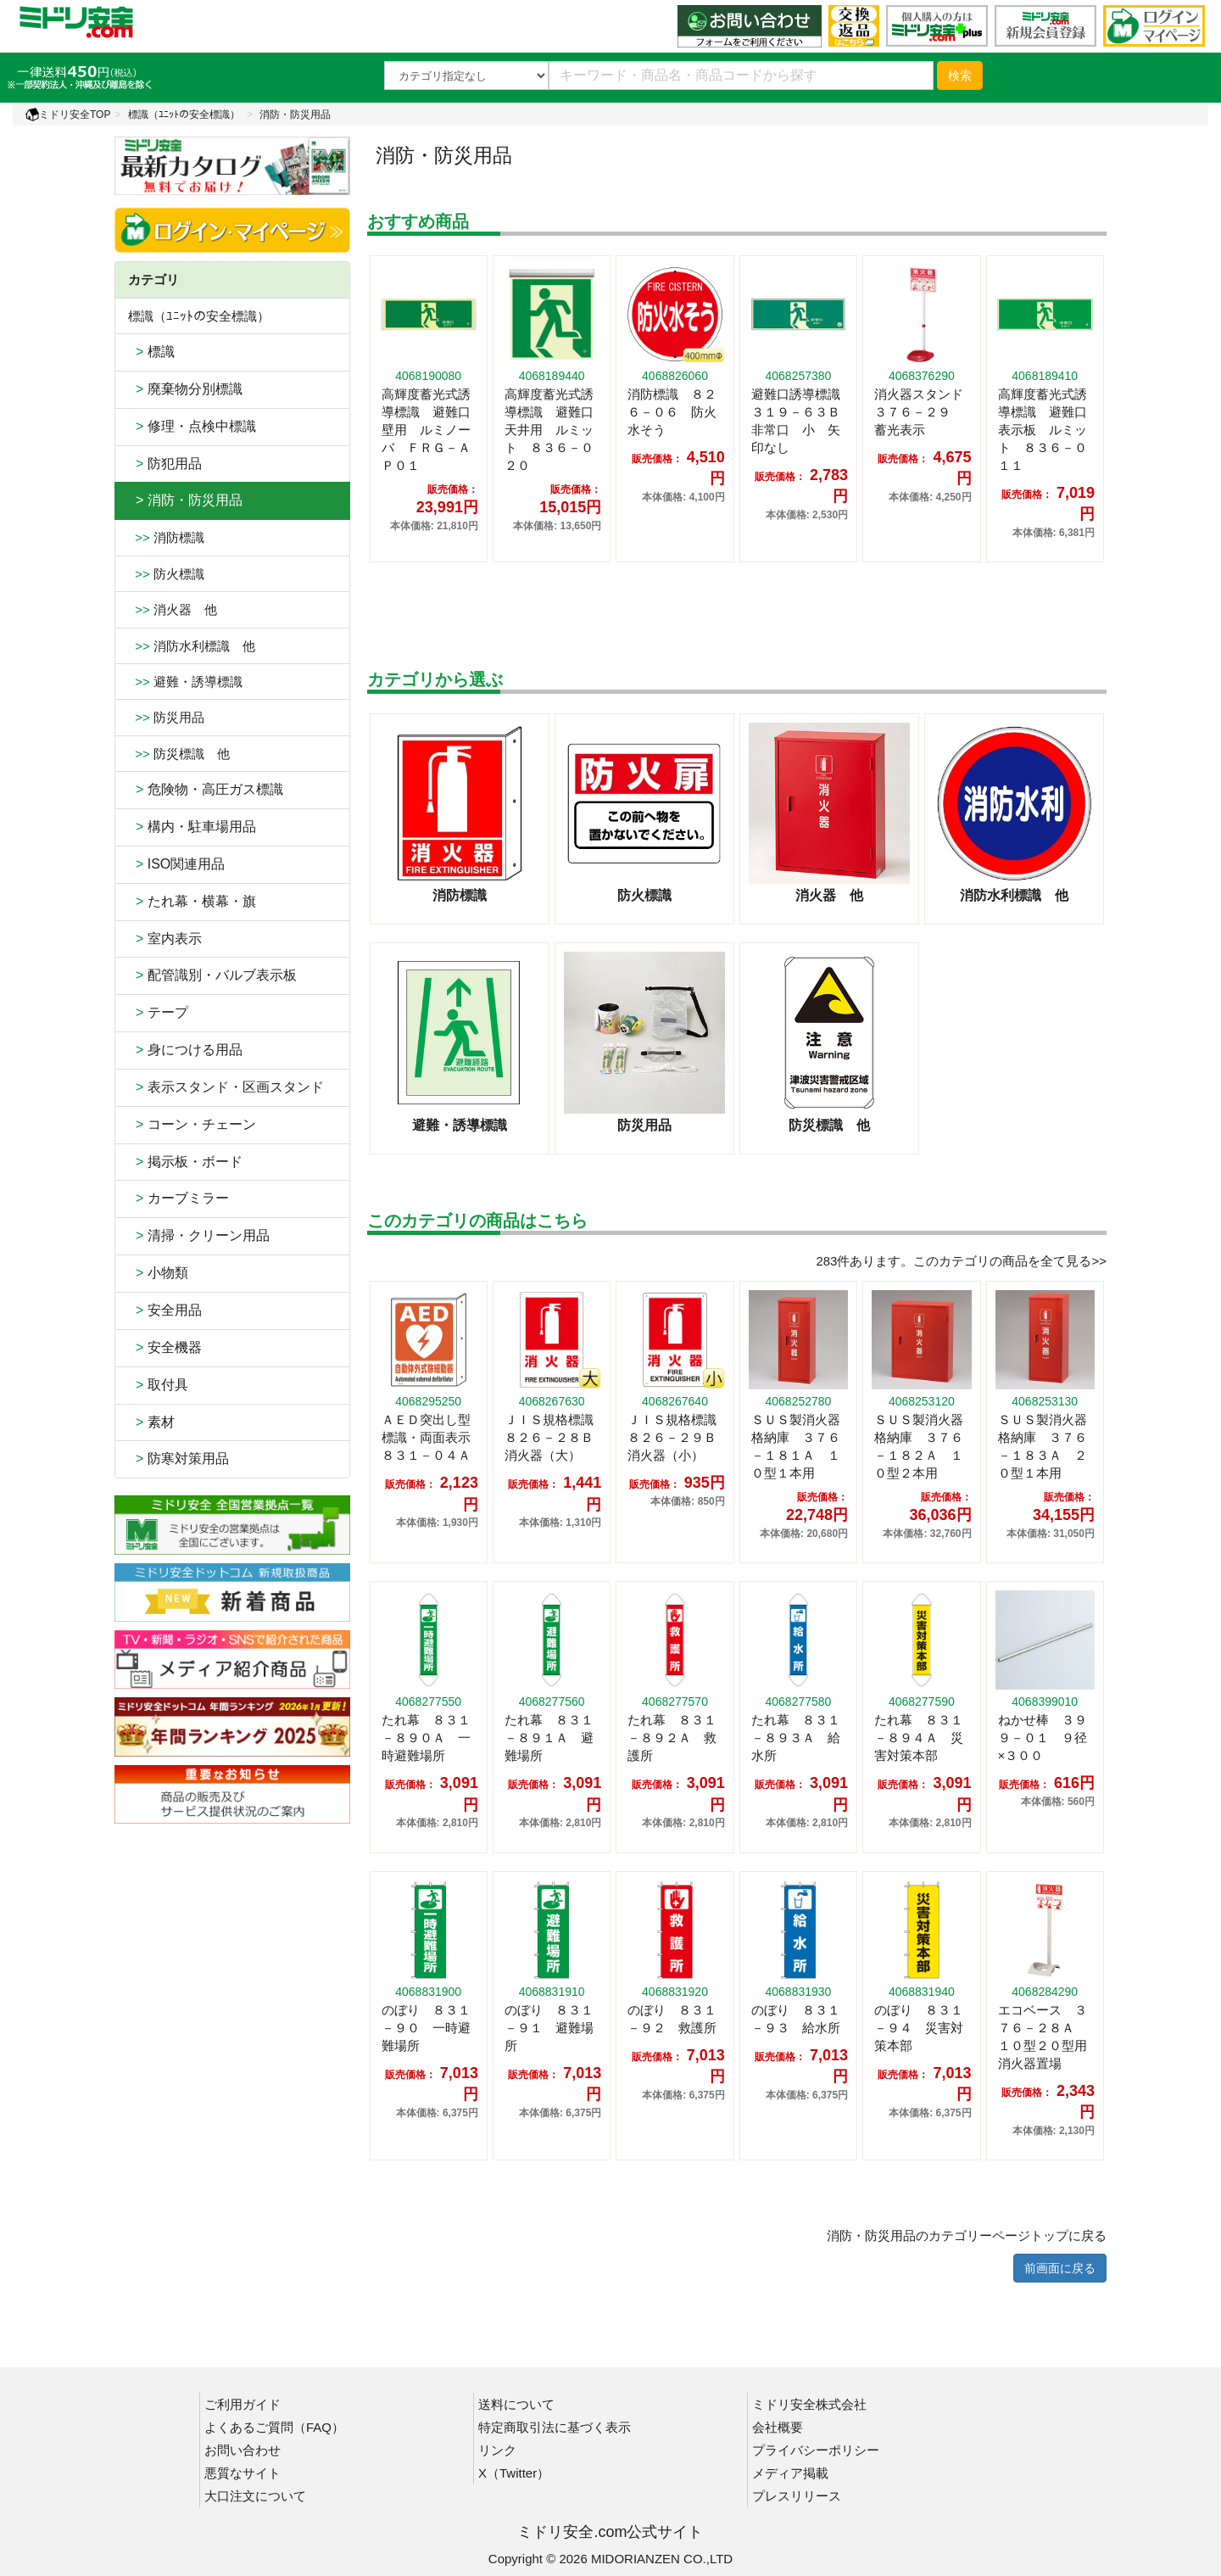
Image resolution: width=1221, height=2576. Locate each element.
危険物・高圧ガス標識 (205, 789)
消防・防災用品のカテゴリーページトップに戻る (967, 2235)
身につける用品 (185, 1049)
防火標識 (166, 574)
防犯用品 (165, 463)
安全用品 (165, 1310)
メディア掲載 (790, 2473)
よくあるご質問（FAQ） (274, 2427)
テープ (158, 1012)
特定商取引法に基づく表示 (554, 2427)
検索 (960, 75)
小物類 (158, 1273)
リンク (497, 2450)
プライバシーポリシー (815, 2450)
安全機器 (165, 1347)
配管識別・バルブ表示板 (212, 975)
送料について (516, 2404)
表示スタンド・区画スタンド (226, 1087)
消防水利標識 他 (191, 646)
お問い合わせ (242, 2450)
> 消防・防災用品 (185, 500)
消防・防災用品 (295, 114)
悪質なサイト (242, 2473)
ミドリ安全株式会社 (809, 2404)
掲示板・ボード (185, 1161)
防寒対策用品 (178, 1458)
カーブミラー (178, 1198)
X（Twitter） (513, 2473)
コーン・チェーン (192, 1124)
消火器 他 (172, 609)
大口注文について (255, 2496)
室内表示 (165, 938)
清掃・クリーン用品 (199, 1235)
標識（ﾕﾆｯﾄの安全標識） (184, 114)
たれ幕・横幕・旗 (192, 901)
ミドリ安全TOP (67, 114)
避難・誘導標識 (185, 681)
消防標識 (166, 537)
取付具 (158, 1384)
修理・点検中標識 (192, 426)
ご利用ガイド (242, 2404)
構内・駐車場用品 (192, 826)
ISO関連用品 (176, 864)
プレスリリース (796, 2496)
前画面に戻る (1060, 2268)
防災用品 (166, 717)
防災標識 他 (179, 753)
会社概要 (777, 2427)
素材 (151, 1422)
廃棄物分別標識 (185, 389)
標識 (151, 351)
